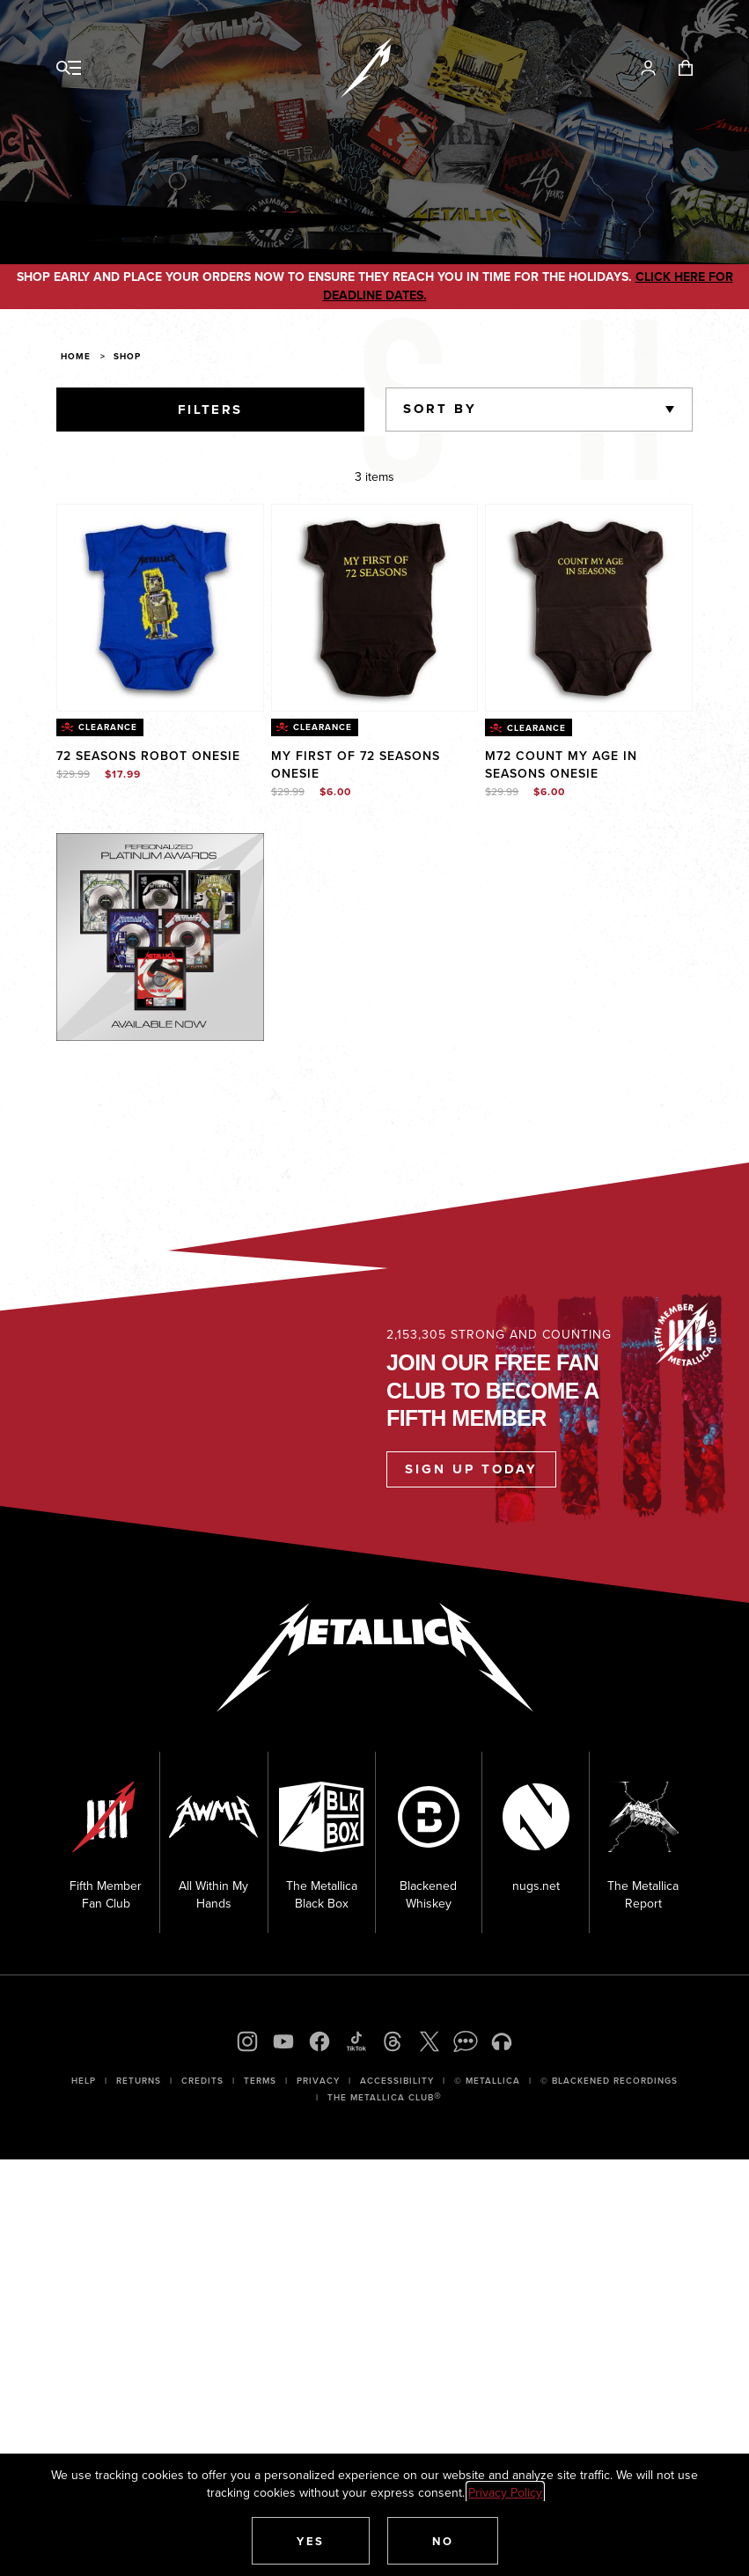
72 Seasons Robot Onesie (148, 755)
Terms (260, 2080)
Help (83, 2080)
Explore (179, 850)
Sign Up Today (471, 1469)
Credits (202, 2080)
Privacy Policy (505, 2492)
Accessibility (397, 2080)
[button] (311, 2541)
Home (76, 356)
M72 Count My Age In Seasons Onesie (561, 764)
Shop (127, 356)
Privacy (318, 2080)
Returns (138, 2080)
